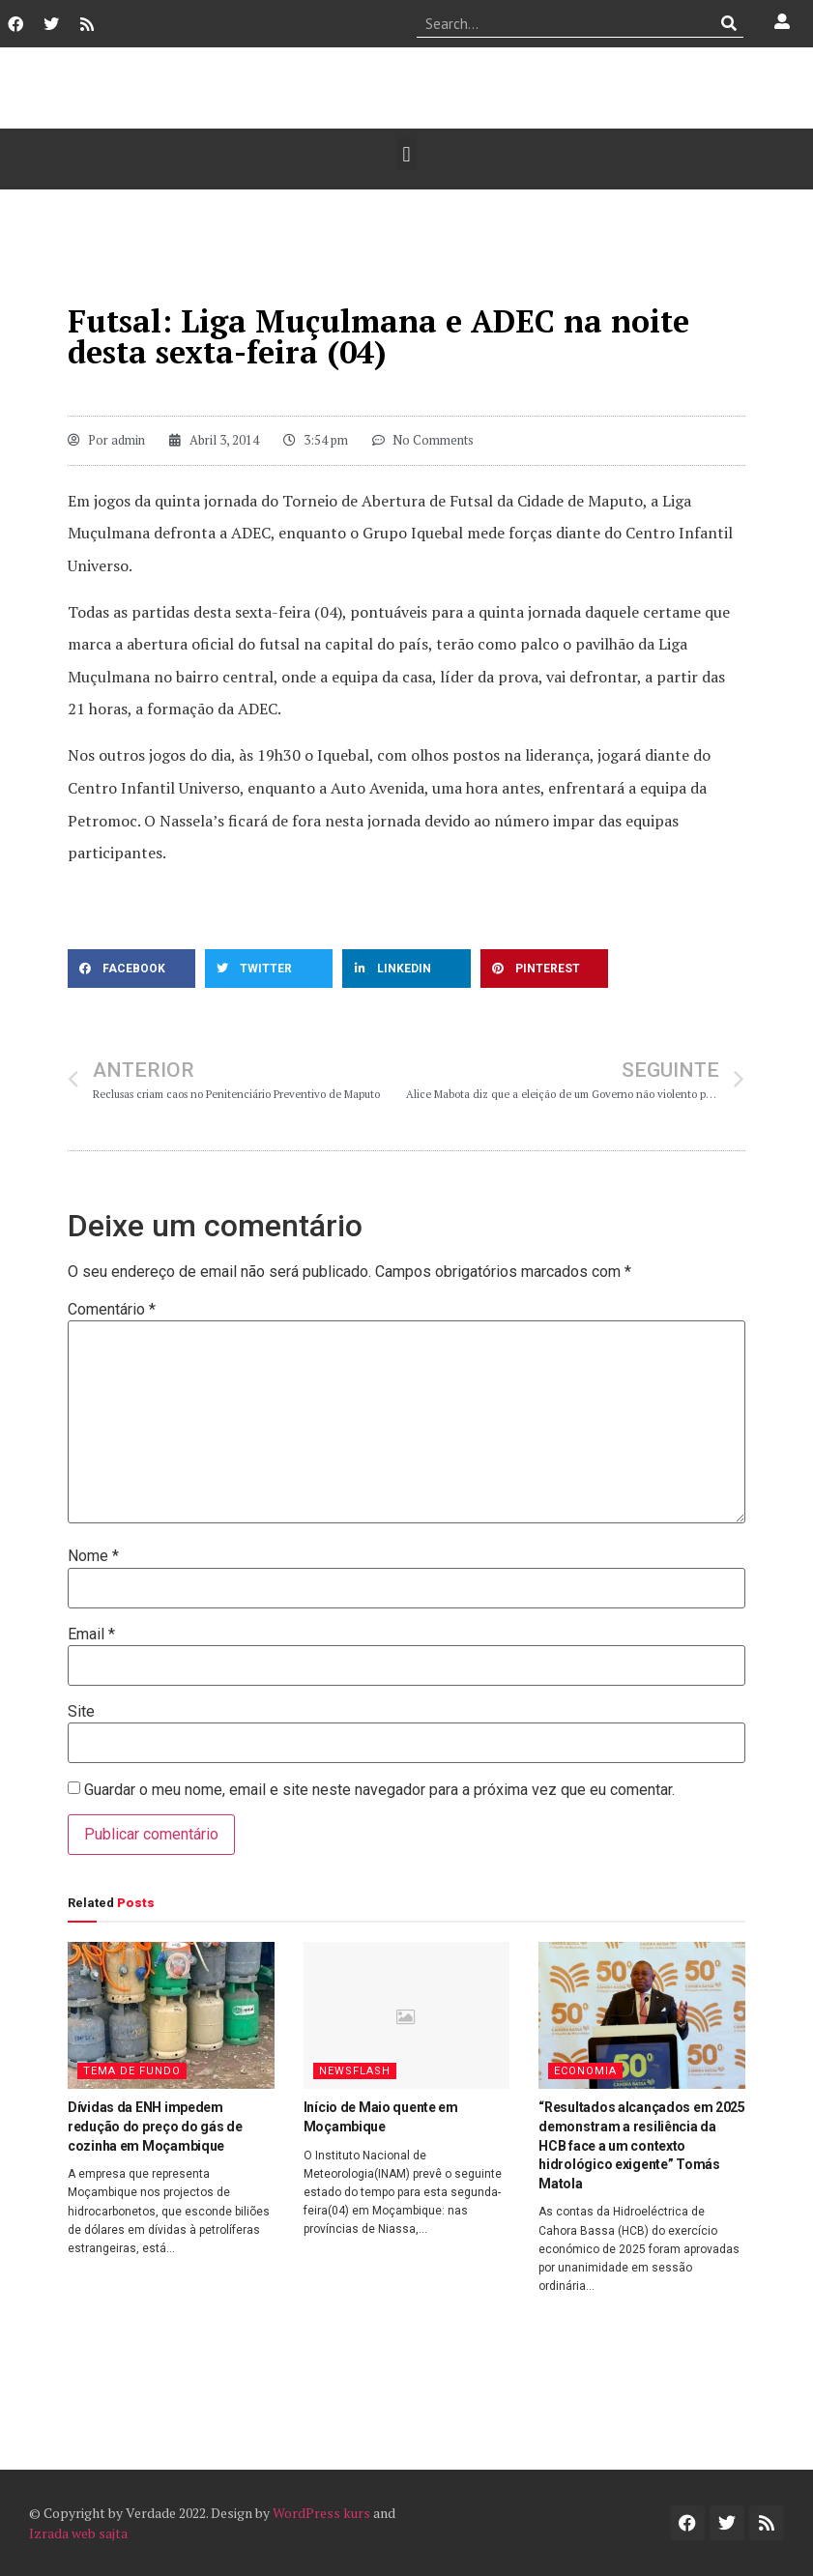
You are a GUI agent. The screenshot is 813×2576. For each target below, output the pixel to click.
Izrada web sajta (78, 2533)
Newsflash (355, 2071)
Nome (93, 1556)
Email (91, 1634)
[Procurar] (729, 23)
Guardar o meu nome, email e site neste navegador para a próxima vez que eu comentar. (379, 1790)
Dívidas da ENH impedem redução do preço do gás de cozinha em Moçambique (155, 2126)
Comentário (112, 1309)
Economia (585, 2071)
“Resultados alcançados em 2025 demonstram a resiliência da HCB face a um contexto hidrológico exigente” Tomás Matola (641, 2144)
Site (81, 1712)
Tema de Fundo (132, 2071)
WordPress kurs (321, 2513)
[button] (406, 154)
